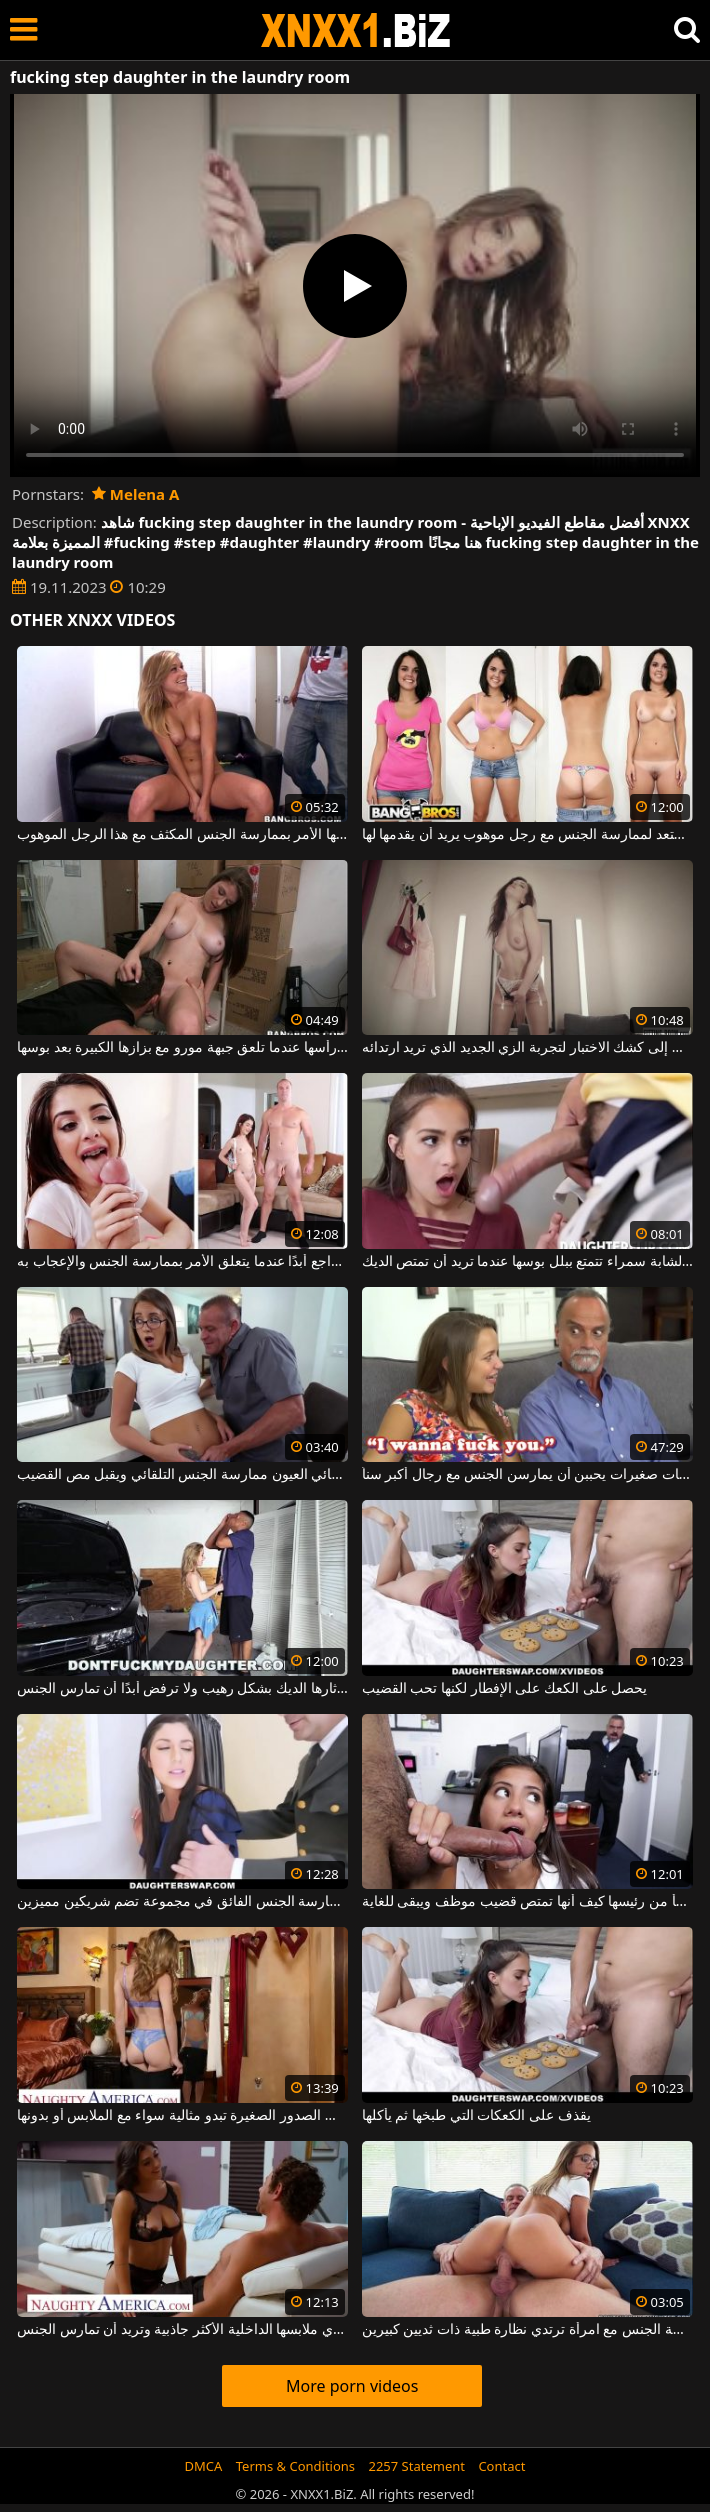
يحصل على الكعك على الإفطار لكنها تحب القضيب (504, 1689)
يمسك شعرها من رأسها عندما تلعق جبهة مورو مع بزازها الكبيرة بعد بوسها (182, 1048)
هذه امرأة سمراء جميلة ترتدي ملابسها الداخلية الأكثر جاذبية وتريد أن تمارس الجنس (182, 2330)
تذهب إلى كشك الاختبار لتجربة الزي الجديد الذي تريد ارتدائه (527, 1048)
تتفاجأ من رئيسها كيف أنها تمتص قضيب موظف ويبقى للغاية (527, 1902)
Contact (501, 2466)
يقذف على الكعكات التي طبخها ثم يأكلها (476, 2116)
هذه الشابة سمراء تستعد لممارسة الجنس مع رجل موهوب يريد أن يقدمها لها (527, 835)
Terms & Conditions (295, 2466)
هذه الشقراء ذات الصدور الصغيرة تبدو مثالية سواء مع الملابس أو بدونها (182, 2116)
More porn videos (352, 2386)
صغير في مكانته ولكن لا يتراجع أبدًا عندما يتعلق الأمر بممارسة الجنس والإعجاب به (182, 1262)
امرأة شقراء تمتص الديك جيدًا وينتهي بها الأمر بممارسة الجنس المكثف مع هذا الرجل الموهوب (182, 835)
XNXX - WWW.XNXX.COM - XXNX (356, 30)
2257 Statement (416, 2466)
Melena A (135, 494)
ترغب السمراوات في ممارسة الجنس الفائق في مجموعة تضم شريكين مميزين (182, 1902)
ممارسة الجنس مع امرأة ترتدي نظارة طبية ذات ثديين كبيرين (527, 2330)
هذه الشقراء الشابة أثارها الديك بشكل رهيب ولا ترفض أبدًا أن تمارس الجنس (182, 1689)
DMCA (204, 2466)
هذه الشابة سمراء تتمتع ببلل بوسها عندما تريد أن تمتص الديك (527, 1262)
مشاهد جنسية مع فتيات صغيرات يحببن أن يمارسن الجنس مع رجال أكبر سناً (527, 1475)
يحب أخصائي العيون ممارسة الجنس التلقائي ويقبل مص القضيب (182, 1475)
